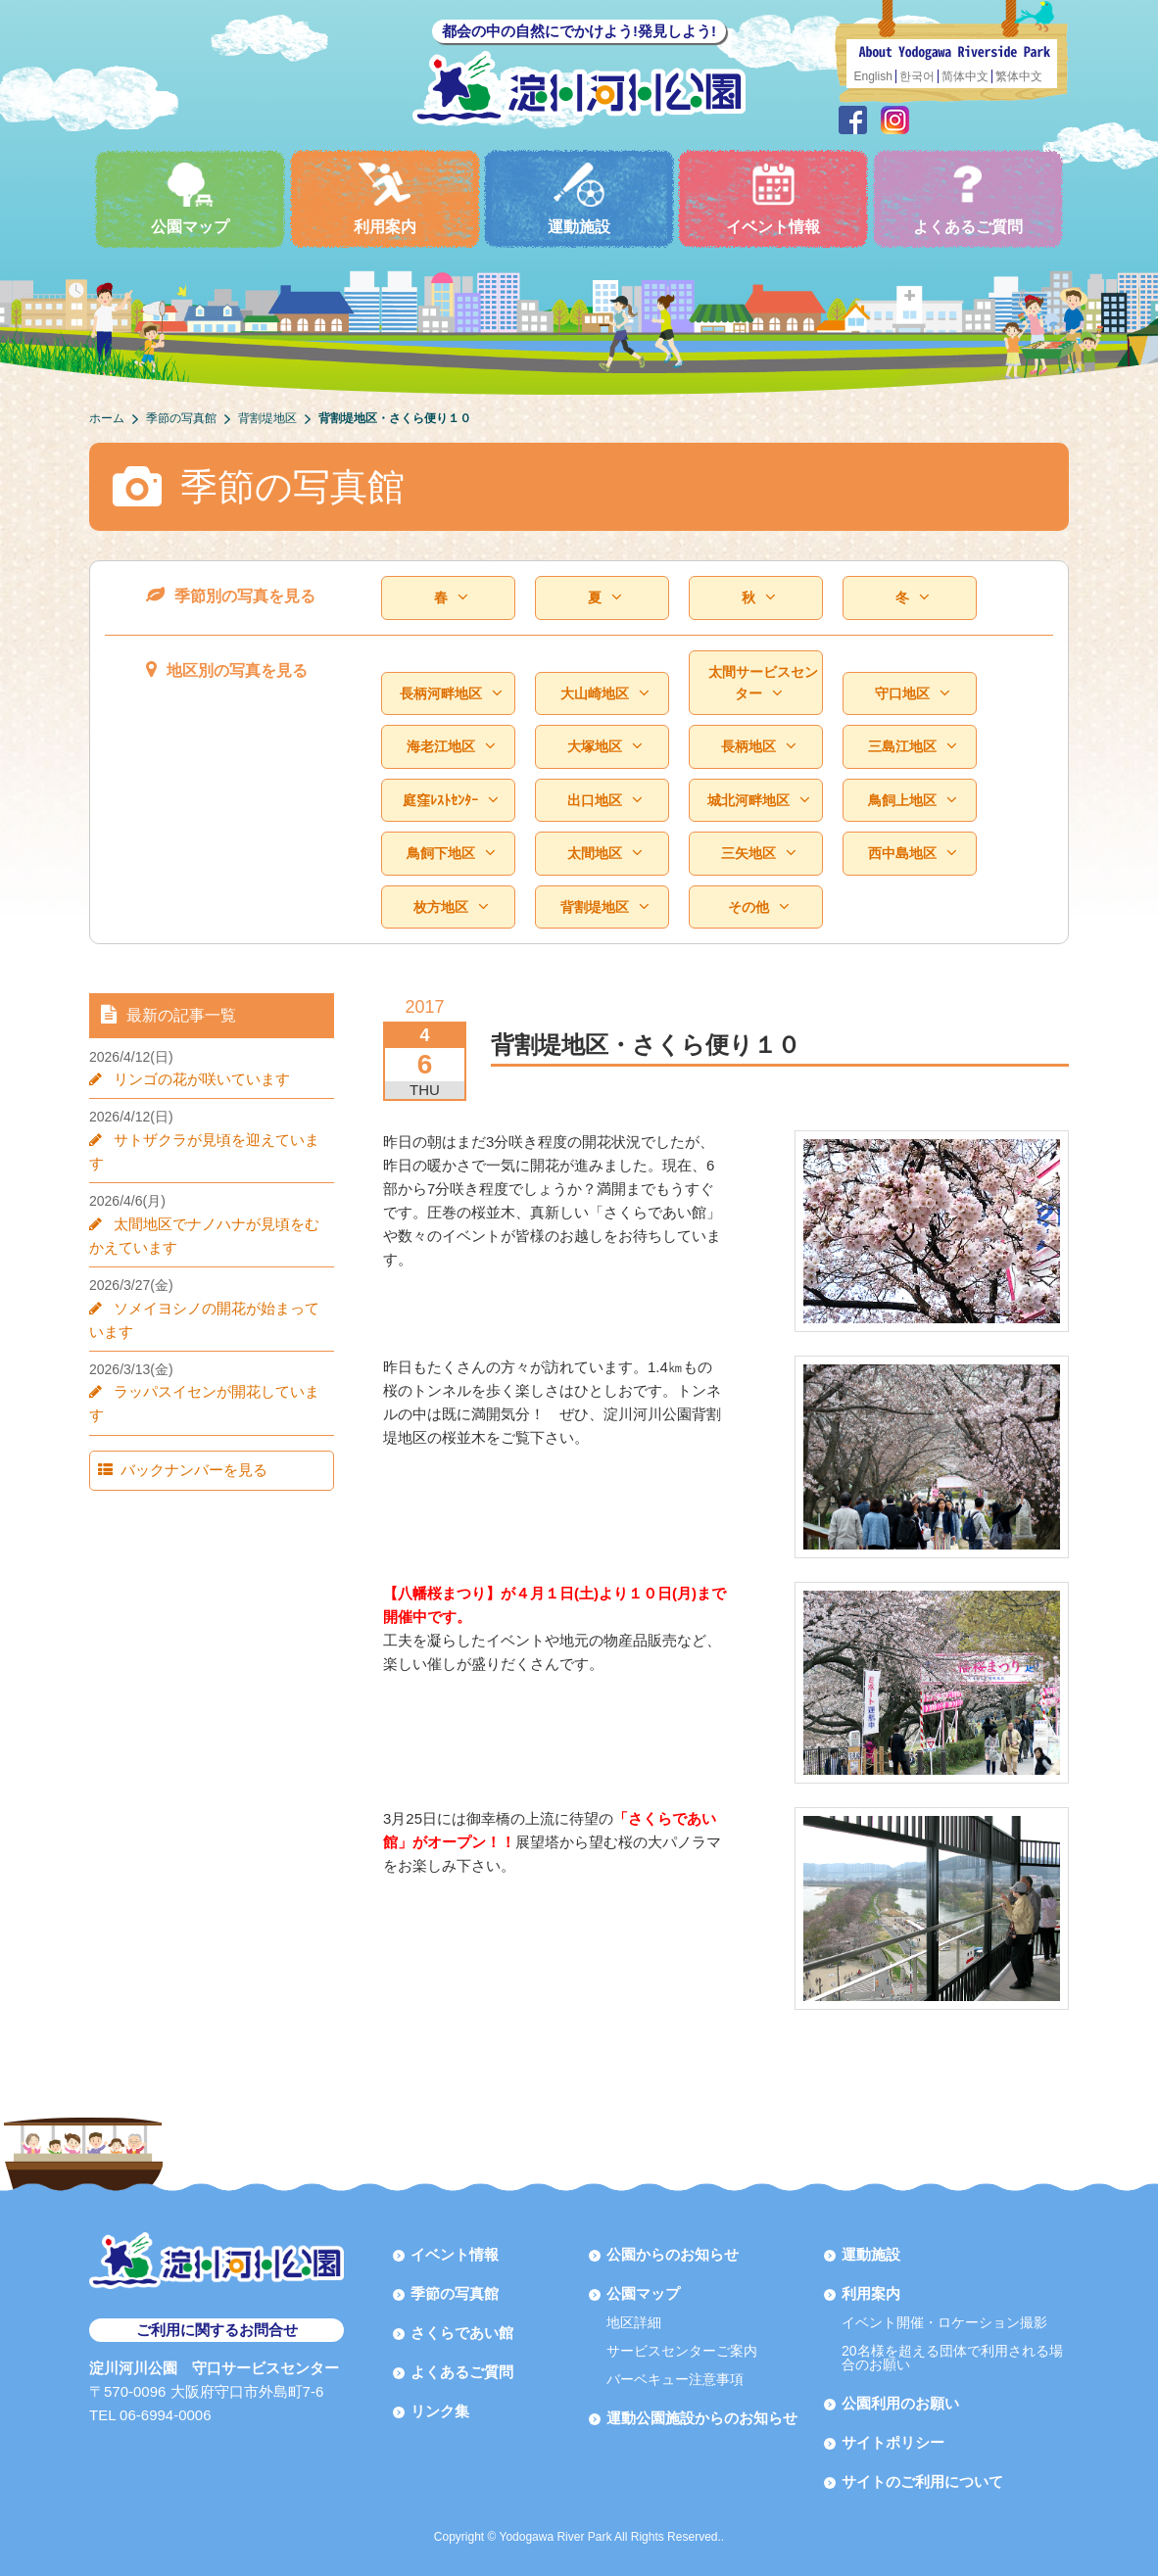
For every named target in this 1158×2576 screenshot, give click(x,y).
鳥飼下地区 (451, 852)
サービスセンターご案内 (681, 2351)
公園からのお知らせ (672, 2254)
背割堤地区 (605, 906)
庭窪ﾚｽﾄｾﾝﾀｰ (451, 799)
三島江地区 (912, 746)
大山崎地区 (605, 693)
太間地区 (605, 852)
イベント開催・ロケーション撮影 (944, 2322)
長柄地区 (758, 746)
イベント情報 (773, 198)
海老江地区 (451, 746)
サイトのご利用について (922, 2481)
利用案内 (385, 198)
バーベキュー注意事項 (675, 2379)
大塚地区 (605, 746)
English (873, 76)
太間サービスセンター (763, 682)
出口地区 (605, 799)
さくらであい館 (461, 2332)
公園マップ (190, 198)
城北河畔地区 (758, 799)
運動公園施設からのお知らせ (701, 2417)
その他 (759, 906)
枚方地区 (451, 906)
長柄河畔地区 (451, 693)
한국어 (917, 76)
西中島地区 (912, 852)
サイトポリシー (893, 2442)
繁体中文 (1018, 76)
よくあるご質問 (968, 198)
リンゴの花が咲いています (202, 1079)
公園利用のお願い (900, 2403)
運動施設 (579, 198)
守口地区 (912, 693)
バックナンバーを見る (194, 1469)
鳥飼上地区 (912, 799)
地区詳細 (633, 2322)
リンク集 (439, 2411)
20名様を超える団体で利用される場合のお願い (952, 2357)
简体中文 (965, 76)
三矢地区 (758, 852)
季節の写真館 (454, 2293)
